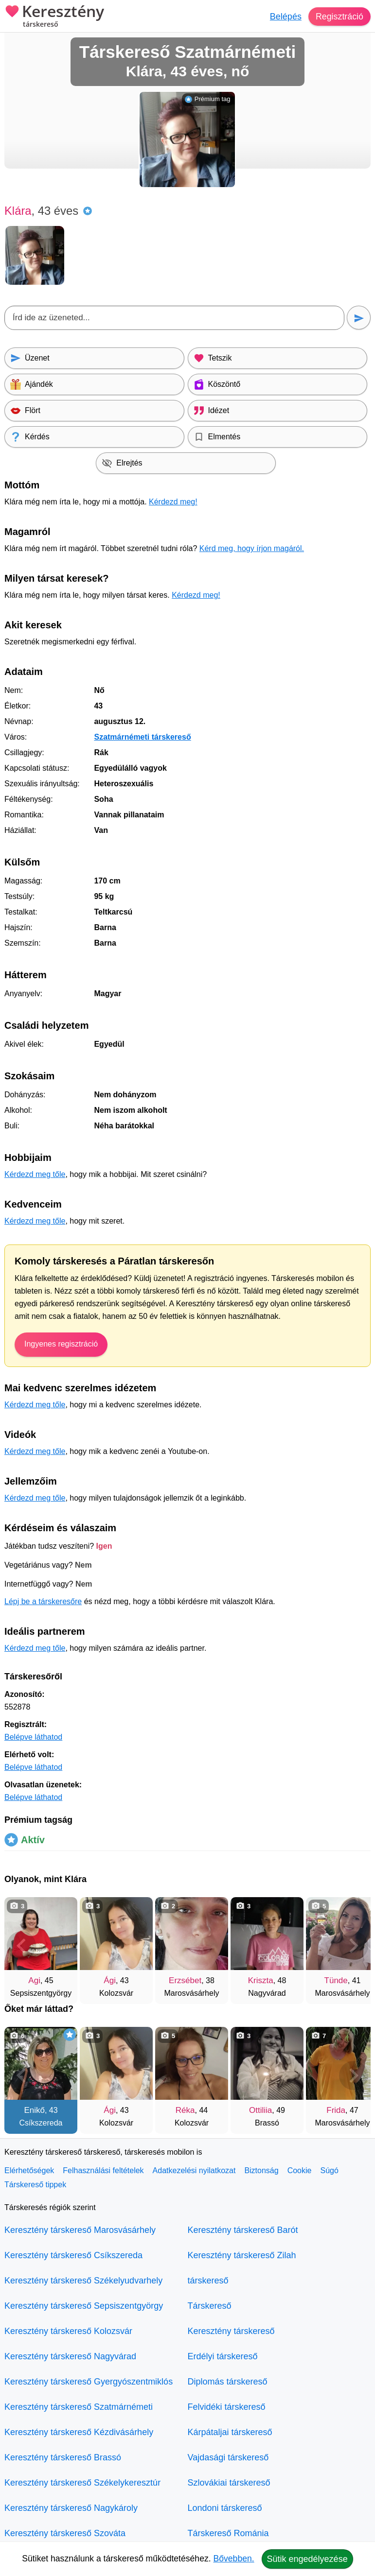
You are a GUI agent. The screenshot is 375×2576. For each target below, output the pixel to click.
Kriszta (260, 1980)
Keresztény (54, 17)
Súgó (329, 2170)
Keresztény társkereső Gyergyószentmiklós (88, 2381)
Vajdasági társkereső (228, 2457)
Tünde (336, 1980)
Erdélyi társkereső (223, 2356)
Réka (185, 2110)
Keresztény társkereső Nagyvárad (70, 2356)
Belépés (285, 16)
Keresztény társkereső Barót (243, 2230)
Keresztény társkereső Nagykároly (71, 2508)
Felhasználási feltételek (103, 2170)
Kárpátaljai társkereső (230, 2432)
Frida (335, 2110)
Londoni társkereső (225, 2508)
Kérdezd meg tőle (34, 1174)
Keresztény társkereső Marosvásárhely (80, 2230)
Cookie (299, 2170)
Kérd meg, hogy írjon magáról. (251, 548)
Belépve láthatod (33, 1737)
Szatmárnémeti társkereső (142, 737)
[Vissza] (21, 1945)
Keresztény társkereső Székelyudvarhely (83, 2280)
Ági (110, 1980)
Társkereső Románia (228, 2533)
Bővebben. (234, 2558)
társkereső (208, 2280)
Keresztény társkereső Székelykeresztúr (82, 2483)
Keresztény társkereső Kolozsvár (68, 2331)
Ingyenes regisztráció (61, 1344)
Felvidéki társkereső (227, 2407)
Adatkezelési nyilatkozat (194, 2170)
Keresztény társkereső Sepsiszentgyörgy (83, 2306)
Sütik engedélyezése (307, 2559)
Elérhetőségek (29, 2170)
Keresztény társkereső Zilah (242, 2255)
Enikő (34, 2110)
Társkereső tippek (35, 2184)
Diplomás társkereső (228, 2381)
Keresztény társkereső (231, 2331)
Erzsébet (185, 1980)
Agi (34, 1980)
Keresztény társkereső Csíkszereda (73, 2255)
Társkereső (210, 2306)
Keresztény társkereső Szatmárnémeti (78, 2407)
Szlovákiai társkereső (229, 2483)
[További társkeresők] (353, 1945)
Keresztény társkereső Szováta (64, 2533)
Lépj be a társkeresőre (43, 1601)
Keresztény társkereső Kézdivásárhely (78, 2432)
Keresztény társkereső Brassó (62, 2457)
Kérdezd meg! (173, 502)
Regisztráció (339, 16)
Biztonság (261, 2170)
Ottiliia (260, 2110)
